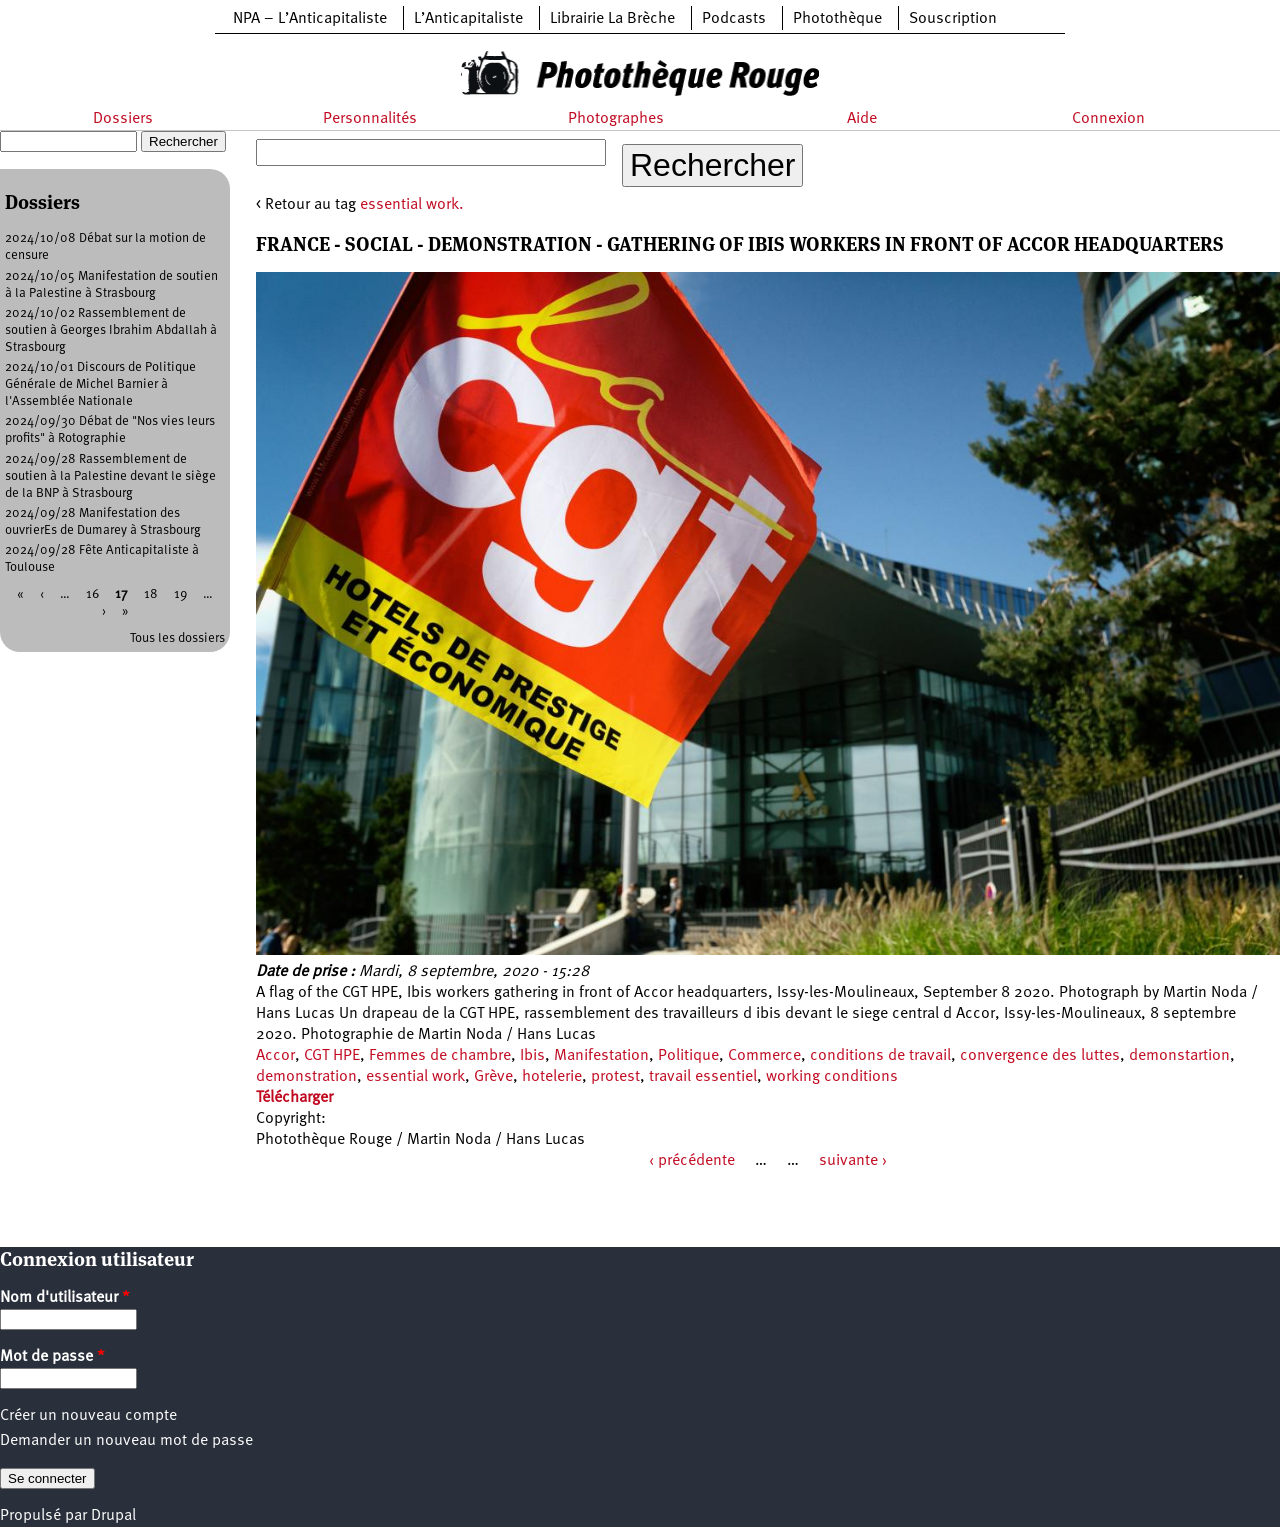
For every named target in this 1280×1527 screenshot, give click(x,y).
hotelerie (552, 1077)
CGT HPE (332, 1056)
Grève (493, 1077)
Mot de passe (52, 1357)
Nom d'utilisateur (65, 1298)
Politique (688, 1056)
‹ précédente (692, 1161)
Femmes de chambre (440, 1056)
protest (615, 1077)
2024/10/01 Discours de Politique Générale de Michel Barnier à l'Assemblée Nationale (100, 384)
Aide (862, 119)
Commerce (764, 1056)
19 (180, 594)
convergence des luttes (1040, 1056)
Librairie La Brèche (612, 19)
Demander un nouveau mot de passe (126, 1441)
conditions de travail (880, 1056)
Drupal (113, 1516)
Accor (275, 1056)
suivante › (853, 1161)
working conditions (832, 1077)
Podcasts (734, 19)
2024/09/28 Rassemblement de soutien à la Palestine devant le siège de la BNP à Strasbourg (110, 476)
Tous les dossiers (177, 638)
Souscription (953, 19)
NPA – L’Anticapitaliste (310, 19)
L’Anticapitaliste (468, 19)
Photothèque (837, 19)
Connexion (1108, 119)
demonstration (306, 1077)
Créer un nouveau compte (88, 1416)
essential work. (412, 205)
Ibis (532, 1056)
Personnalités (370, 119)
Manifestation (601, 1056)
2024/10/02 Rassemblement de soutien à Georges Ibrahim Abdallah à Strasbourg (111, 330)
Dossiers (123, 119)
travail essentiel (703, 1077)
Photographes (616, 119)
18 (151, 594)
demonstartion (1179, 1056)
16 (92, 594)
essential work (415, 1077)
